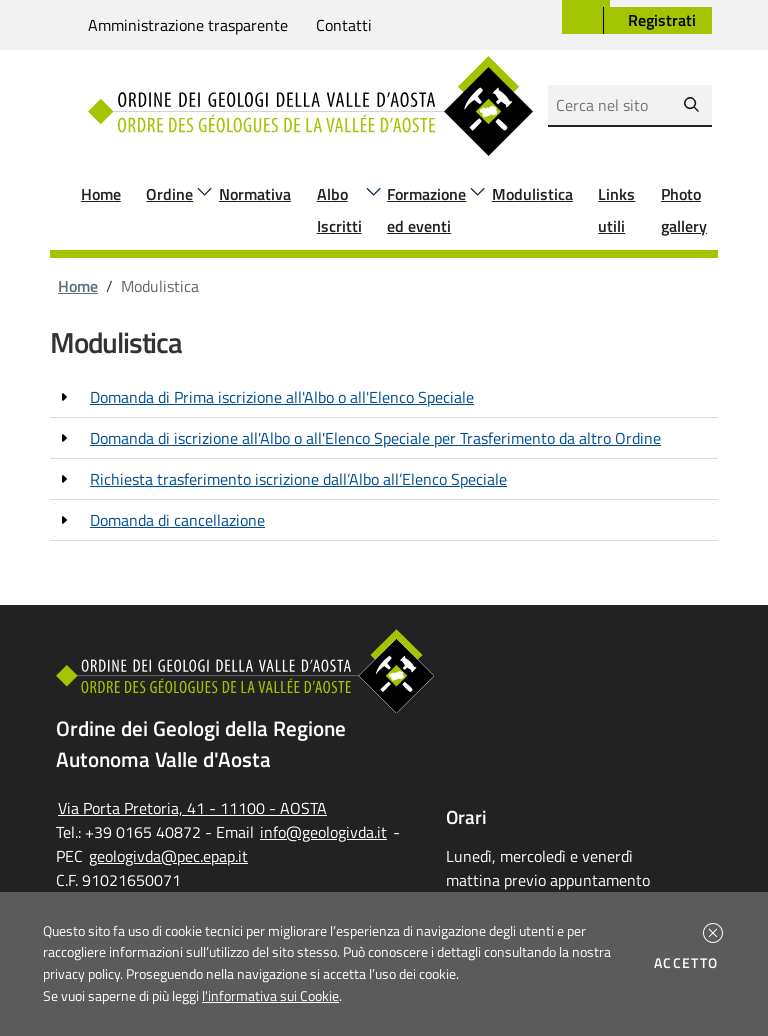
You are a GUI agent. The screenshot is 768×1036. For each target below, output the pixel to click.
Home (101, 194)
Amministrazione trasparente (188, 25)
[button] (713, 933)
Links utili (616, 210)
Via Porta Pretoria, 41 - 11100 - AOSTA (192, 808)
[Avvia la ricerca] (691, 105)
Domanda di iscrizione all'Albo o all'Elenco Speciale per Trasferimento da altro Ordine (375, 438)
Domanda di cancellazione (177, 520)
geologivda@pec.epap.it (168, 856)
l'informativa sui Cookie (270, 996)
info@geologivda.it (323, 832)
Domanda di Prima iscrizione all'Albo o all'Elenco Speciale (282, 397)
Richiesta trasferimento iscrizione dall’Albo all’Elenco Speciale (298, 479)
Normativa (255, 194)
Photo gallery (684, 210)
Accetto (689, 963)
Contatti (344, 25)
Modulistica (532, 194)
